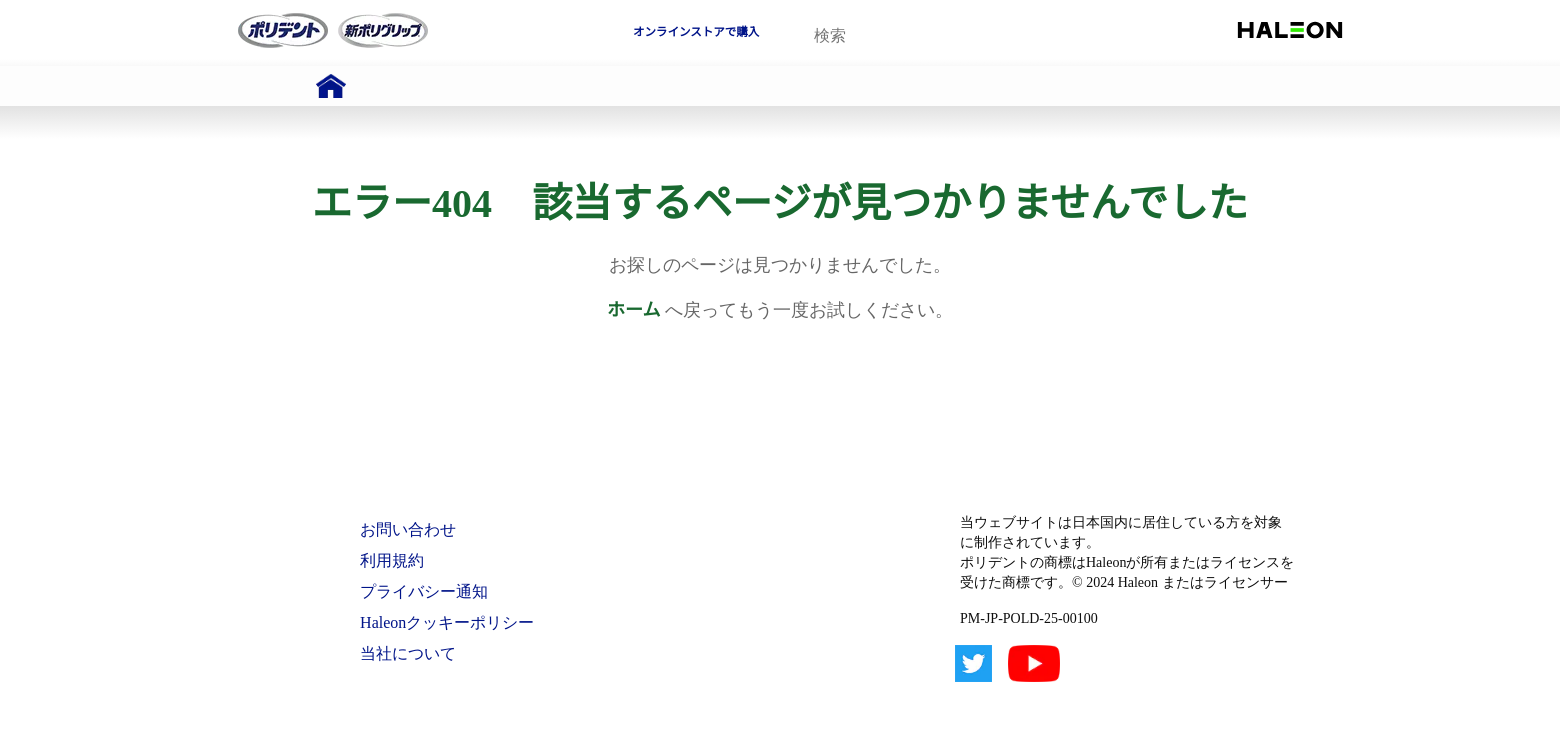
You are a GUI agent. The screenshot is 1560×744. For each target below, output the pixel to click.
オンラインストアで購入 (696, 32)
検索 (995, 36)
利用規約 (392, 560)
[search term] (905, 36)
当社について (408, 653)
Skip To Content (69, 9)
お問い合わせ (408, 529)
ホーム (633, 310)
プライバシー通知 (424, 591)
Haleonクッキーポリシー (447, 622)
